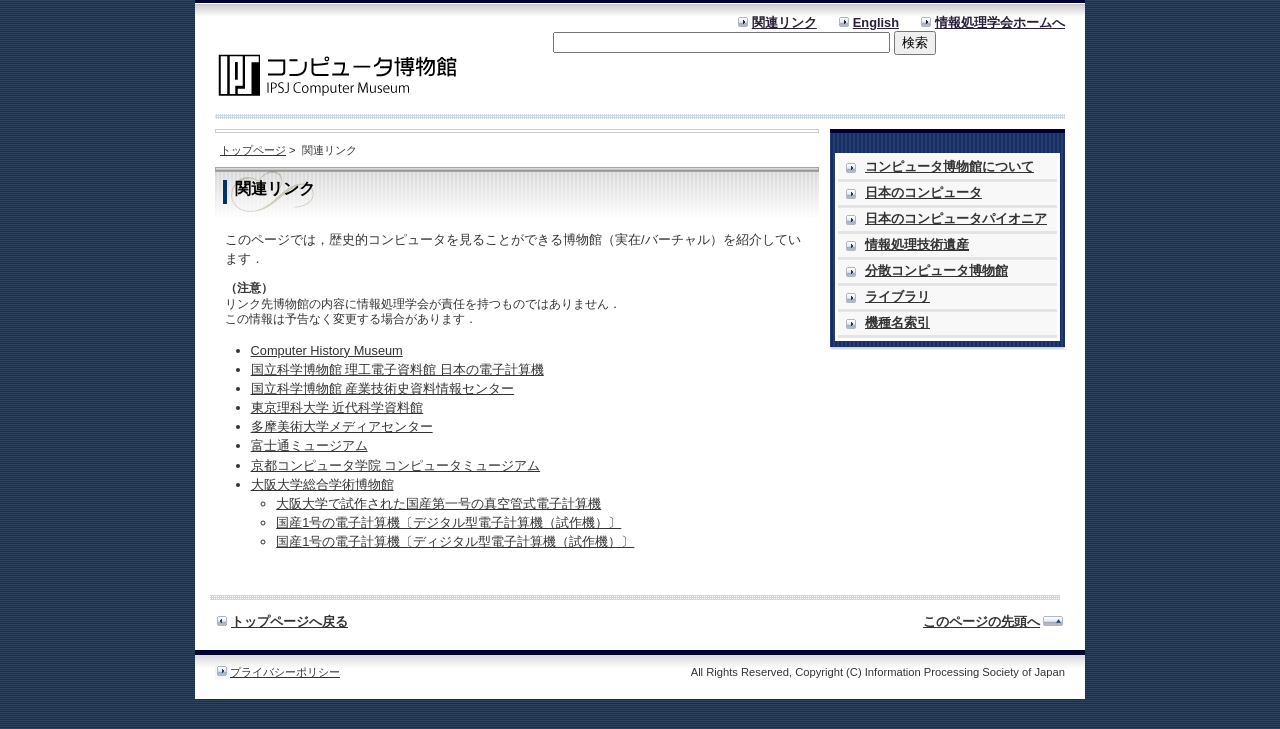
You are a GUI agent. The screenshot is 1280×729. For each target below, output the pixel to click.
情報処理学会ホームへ (1000, 22)
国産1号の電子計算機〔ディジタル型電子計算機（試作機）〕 (455, 541)
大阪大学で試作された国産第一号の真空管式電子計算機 (438, 503)
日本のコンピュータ (923, 192)
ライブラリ (897, 296)
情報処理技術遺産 (917, 244)
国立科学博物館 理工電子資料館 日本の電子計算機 (397, 369)
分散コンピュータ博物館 (936, 270)
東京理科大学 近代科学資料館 (337, 407)
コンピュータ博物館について (949, 166)
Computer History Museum (327, 350)
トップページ (253, 150)
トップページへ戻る (289, 621)
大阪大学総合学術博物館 (322, 484)
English (876, 22)
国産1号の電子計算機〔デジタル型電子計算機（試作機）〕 (448, 522)
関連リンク (784, 22)
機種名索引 (897, 322)
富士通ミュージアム (309, 445)
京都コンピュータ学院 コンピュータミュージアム (396, 465)
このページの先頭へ (981, 621)
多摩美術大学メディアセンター (342, 426)
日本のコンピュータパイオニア (956, 218)
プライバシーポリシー (285, 672)
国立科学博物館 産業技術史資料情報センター (383, 388)
